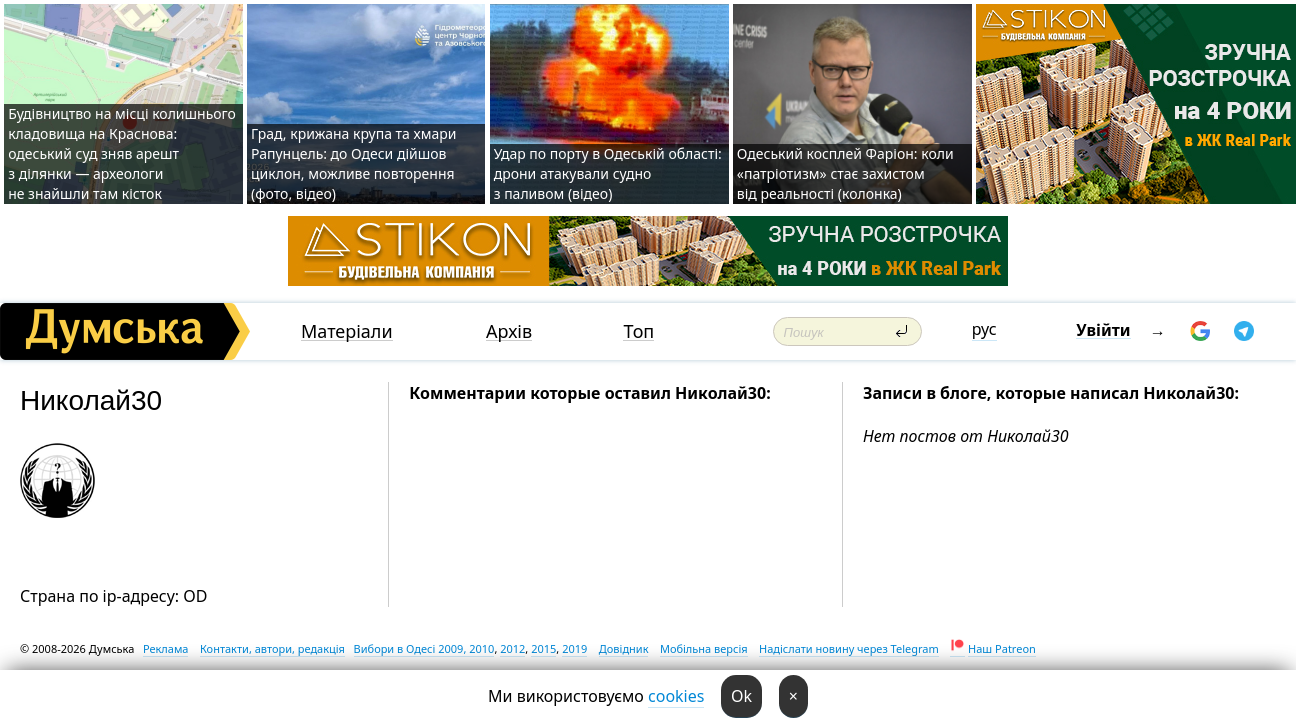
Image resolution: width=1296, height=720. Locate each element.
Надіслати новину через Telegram (849, 648)
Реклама (166, 648)
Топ (638, 331)
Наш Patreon (1002, 648)
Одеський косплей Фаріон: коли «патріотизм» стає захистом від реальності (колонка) (845, 173)
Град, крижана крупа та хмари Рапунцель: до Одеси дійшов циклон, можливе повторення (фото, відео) (353, 163)
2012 (512, 648)
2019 (574, 648)
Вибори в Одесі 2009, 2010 (424, 648)
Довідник (624, 648)
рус (984, 329)
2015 (543, 648)
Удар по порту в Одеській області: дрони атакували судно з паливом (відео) (608, 173)
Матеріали (347, 331)
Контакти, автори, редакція (272, 648)
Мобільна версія (704, 648)
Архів (509, 331)
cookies (676, 696)
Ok (741, 696)
